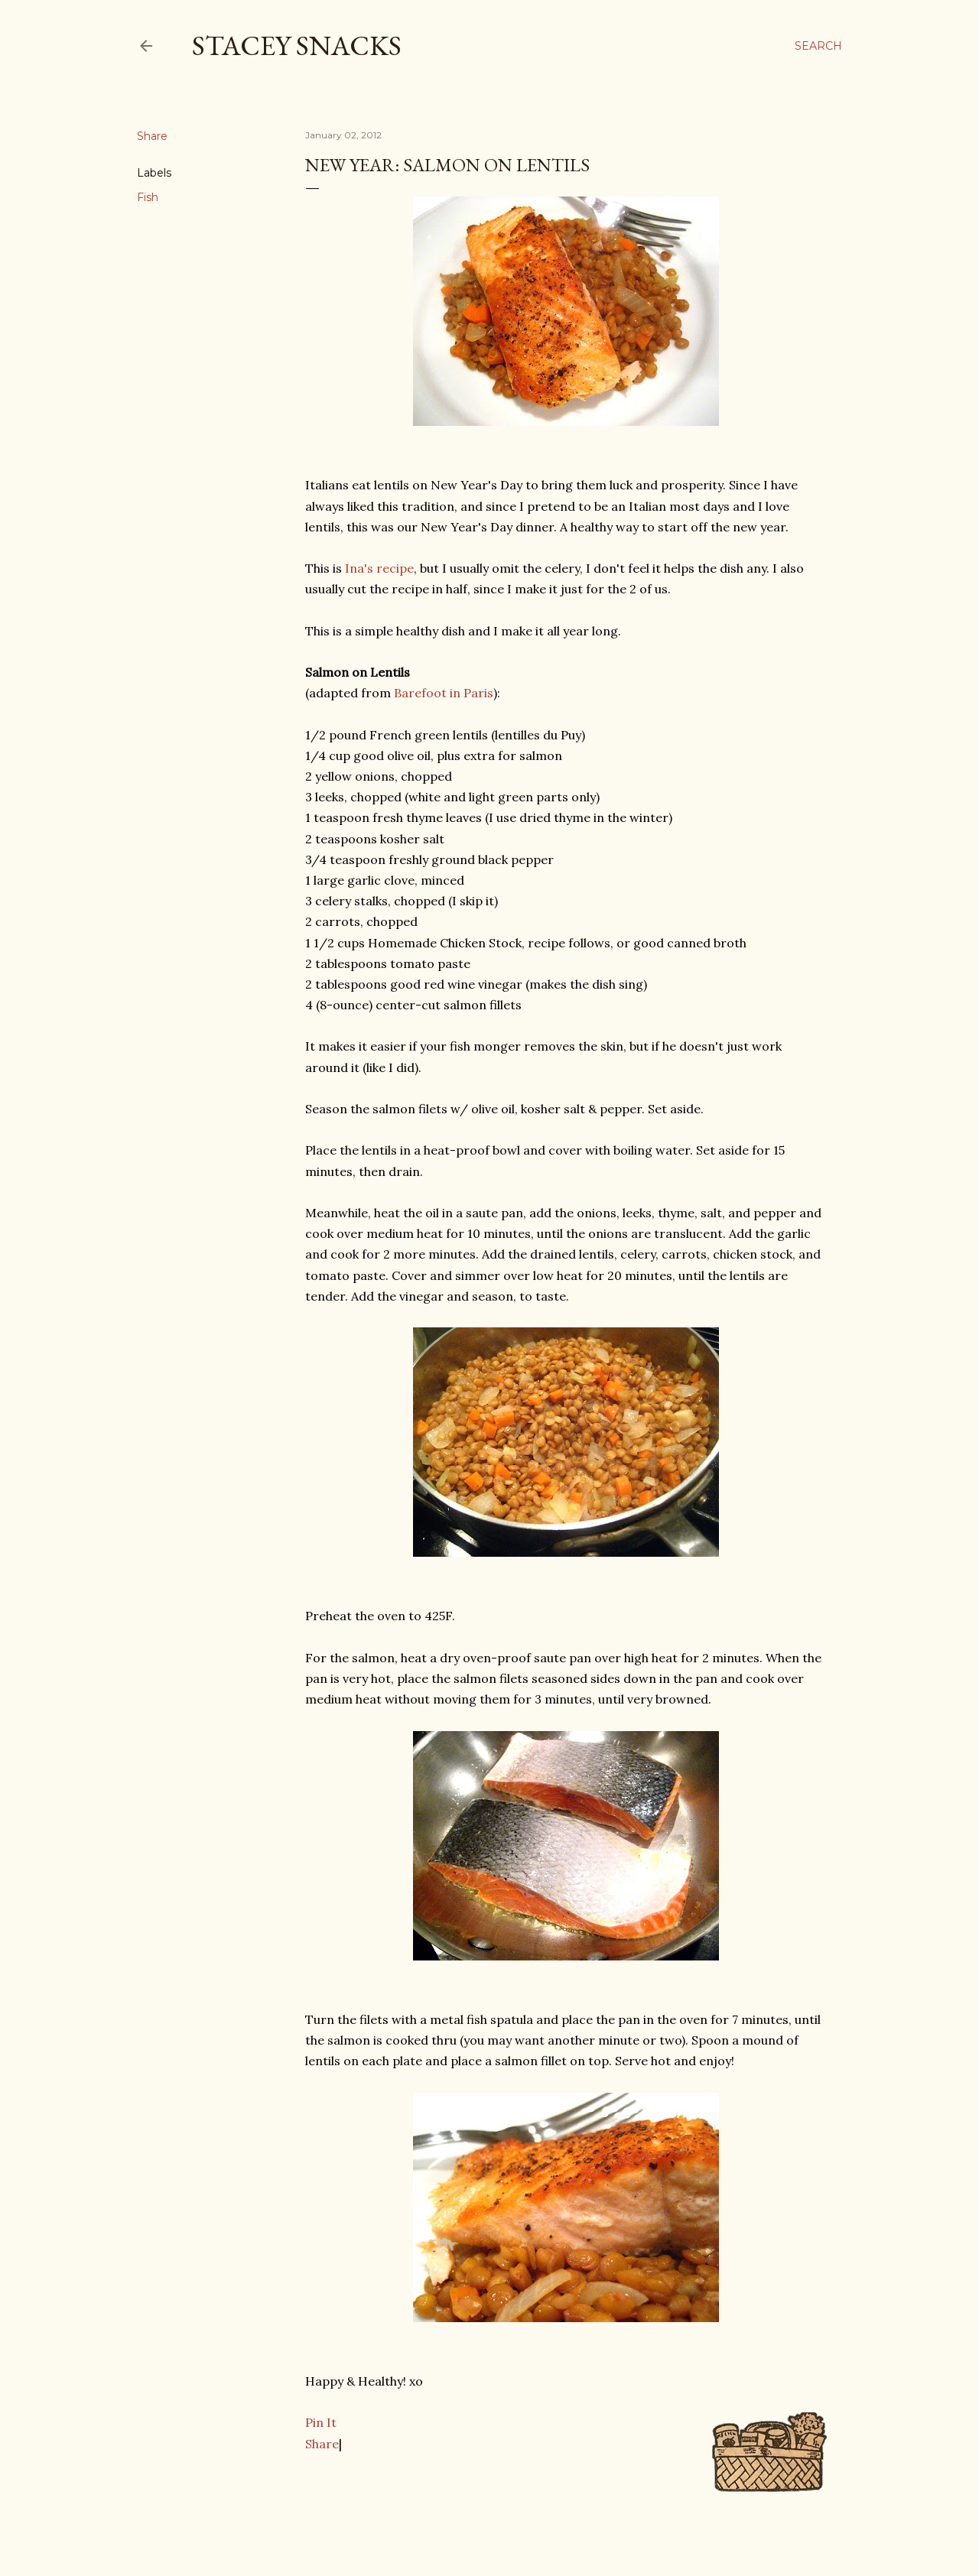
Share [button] (152, 136)
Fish (147, 197)
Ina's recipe (379, 568)
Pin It (321, 2422)
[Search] (818, 46)
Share (322, 2443)
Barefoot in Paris (443, 692)
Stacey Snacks (297, 45)
